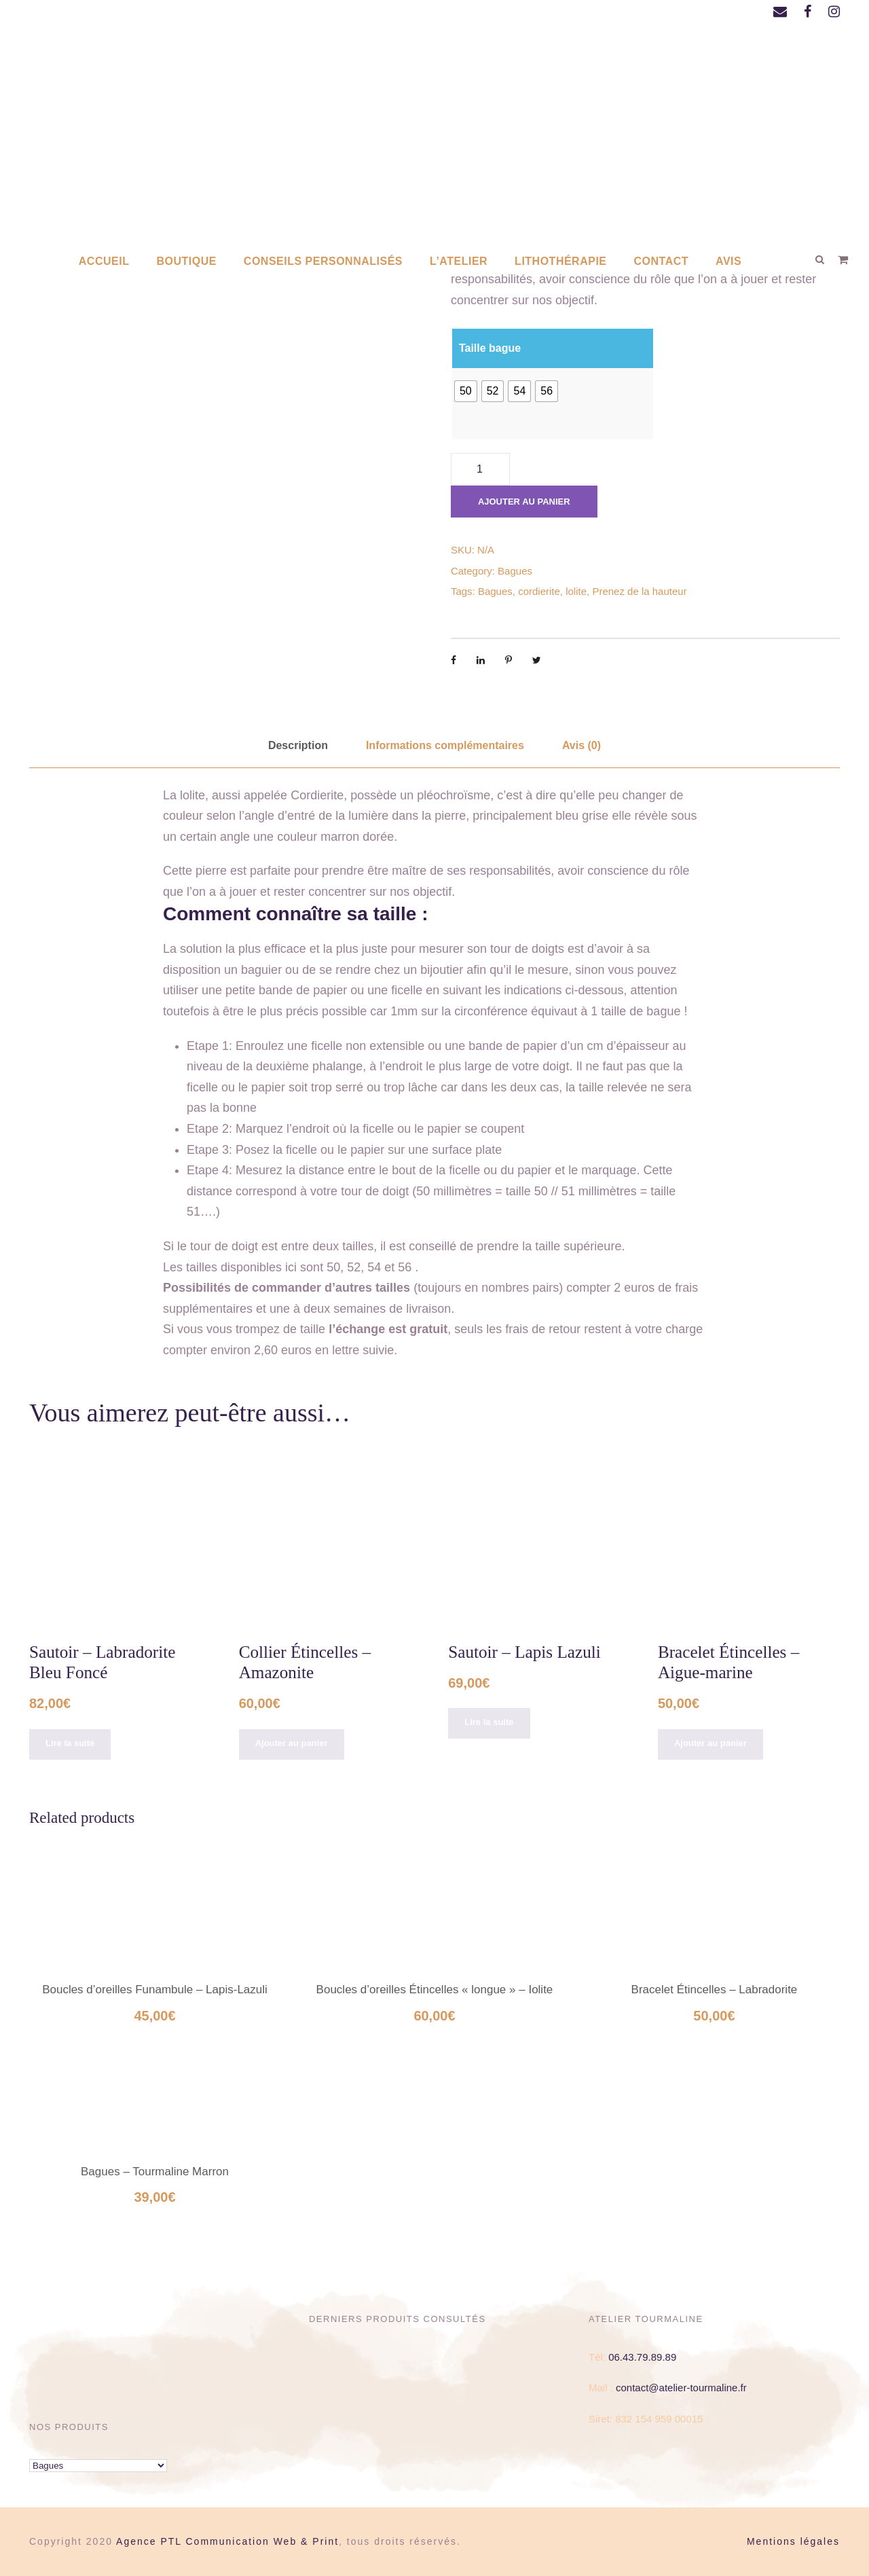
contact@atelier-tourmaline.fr (681, 2387)
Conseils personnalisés (323, 261)
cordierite (539, 591)
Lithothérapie (560, 261)
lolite (576, 591)
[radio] (466, 391)
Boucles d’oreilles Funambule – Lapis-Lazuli (154, 1989)
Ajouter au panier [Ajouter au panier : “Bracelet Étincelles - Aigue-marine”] (710, 1743)
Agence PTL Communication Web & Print (227, 2541)
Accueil (104, 261)
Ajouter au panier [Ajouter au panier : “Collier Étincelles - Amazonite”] (291, 1743)
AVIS (728, 261)
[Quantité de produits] (480, 469)
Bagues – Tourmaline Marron (155, 2171)
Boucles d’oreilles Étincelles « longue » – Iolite (434, 1989)
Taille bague (490, 348)
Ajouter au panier (524, 501)
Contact (661, 261)
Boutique (186, 261)
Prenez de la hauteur (639, 591)
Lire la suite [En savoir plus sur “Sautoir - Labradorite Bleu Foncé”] (69, 1743)
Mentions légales (793, 2541)
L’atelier (458, 261)
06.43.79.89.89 (642, 2357)
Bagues (515, 571)
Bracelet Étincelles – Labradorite (714, 1989)
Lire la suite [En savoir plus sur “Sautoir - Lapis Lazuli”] (488, 1722)
